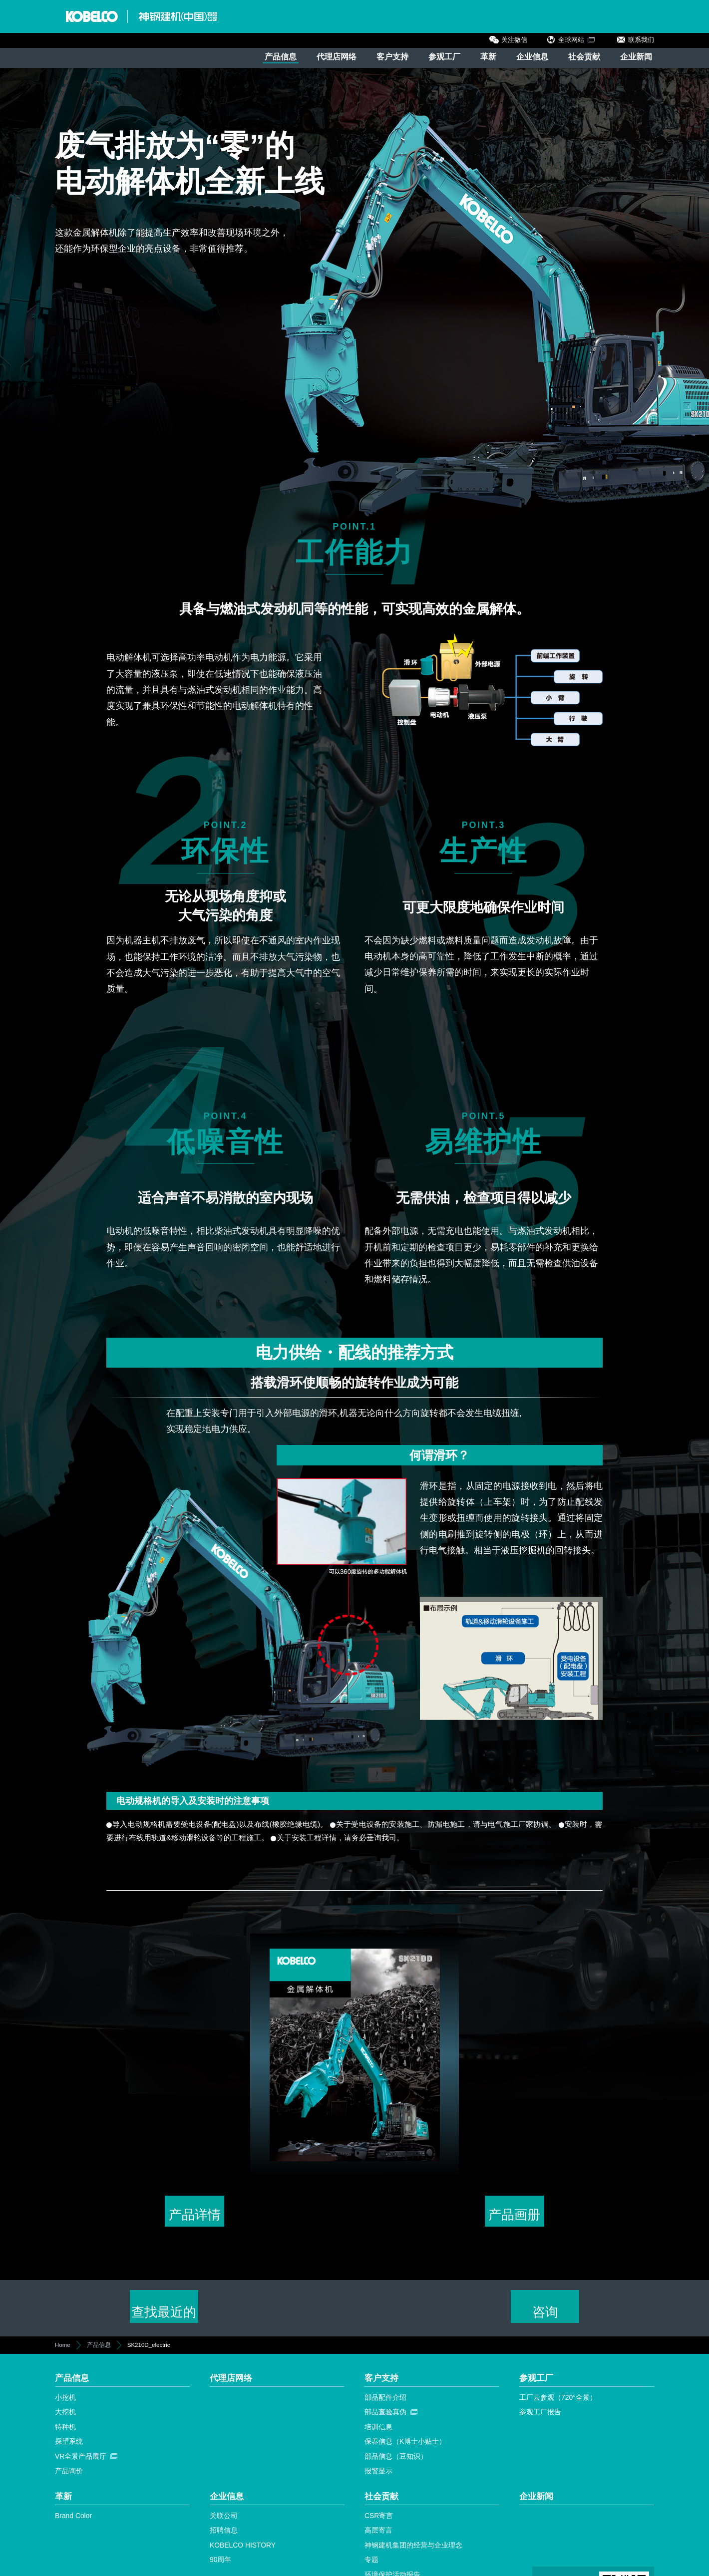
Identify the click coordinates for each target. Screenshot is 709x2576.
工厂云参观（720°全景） (558, 2404)
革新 (488, 56)
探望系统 (69, 2449)
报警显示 (378, 2478)
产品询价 (69, 2478)
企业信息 (532, 56)
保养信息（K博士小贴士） (405, 2449)
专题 (371, 2567)
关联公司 (224, 2523)
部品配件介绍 (385, 2404)
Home (62, 2352)
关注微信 (514, 39)
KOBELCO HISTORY (243, 2552)
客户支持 (392, 56)
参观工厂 (444, 56)
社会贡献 (584, 56)
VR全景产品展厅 (80, 2463)
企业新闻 (636, 56)
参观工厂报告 (540, 2419)
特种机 (65, 2434)
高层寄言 (378, 2538)
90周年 (220, 2567)
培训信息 (378, 2434)
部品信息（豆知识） (395, 2463)
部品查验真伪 (385, 2419)
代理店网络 (336, 56)
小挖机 (65, 2404)
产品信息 (281, 56)
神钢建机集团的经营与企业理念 (413, 2552)
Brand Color (73, 2523)
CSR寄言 (378, 2523)
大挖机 (65, 2419)
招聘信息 (224, 2538)
